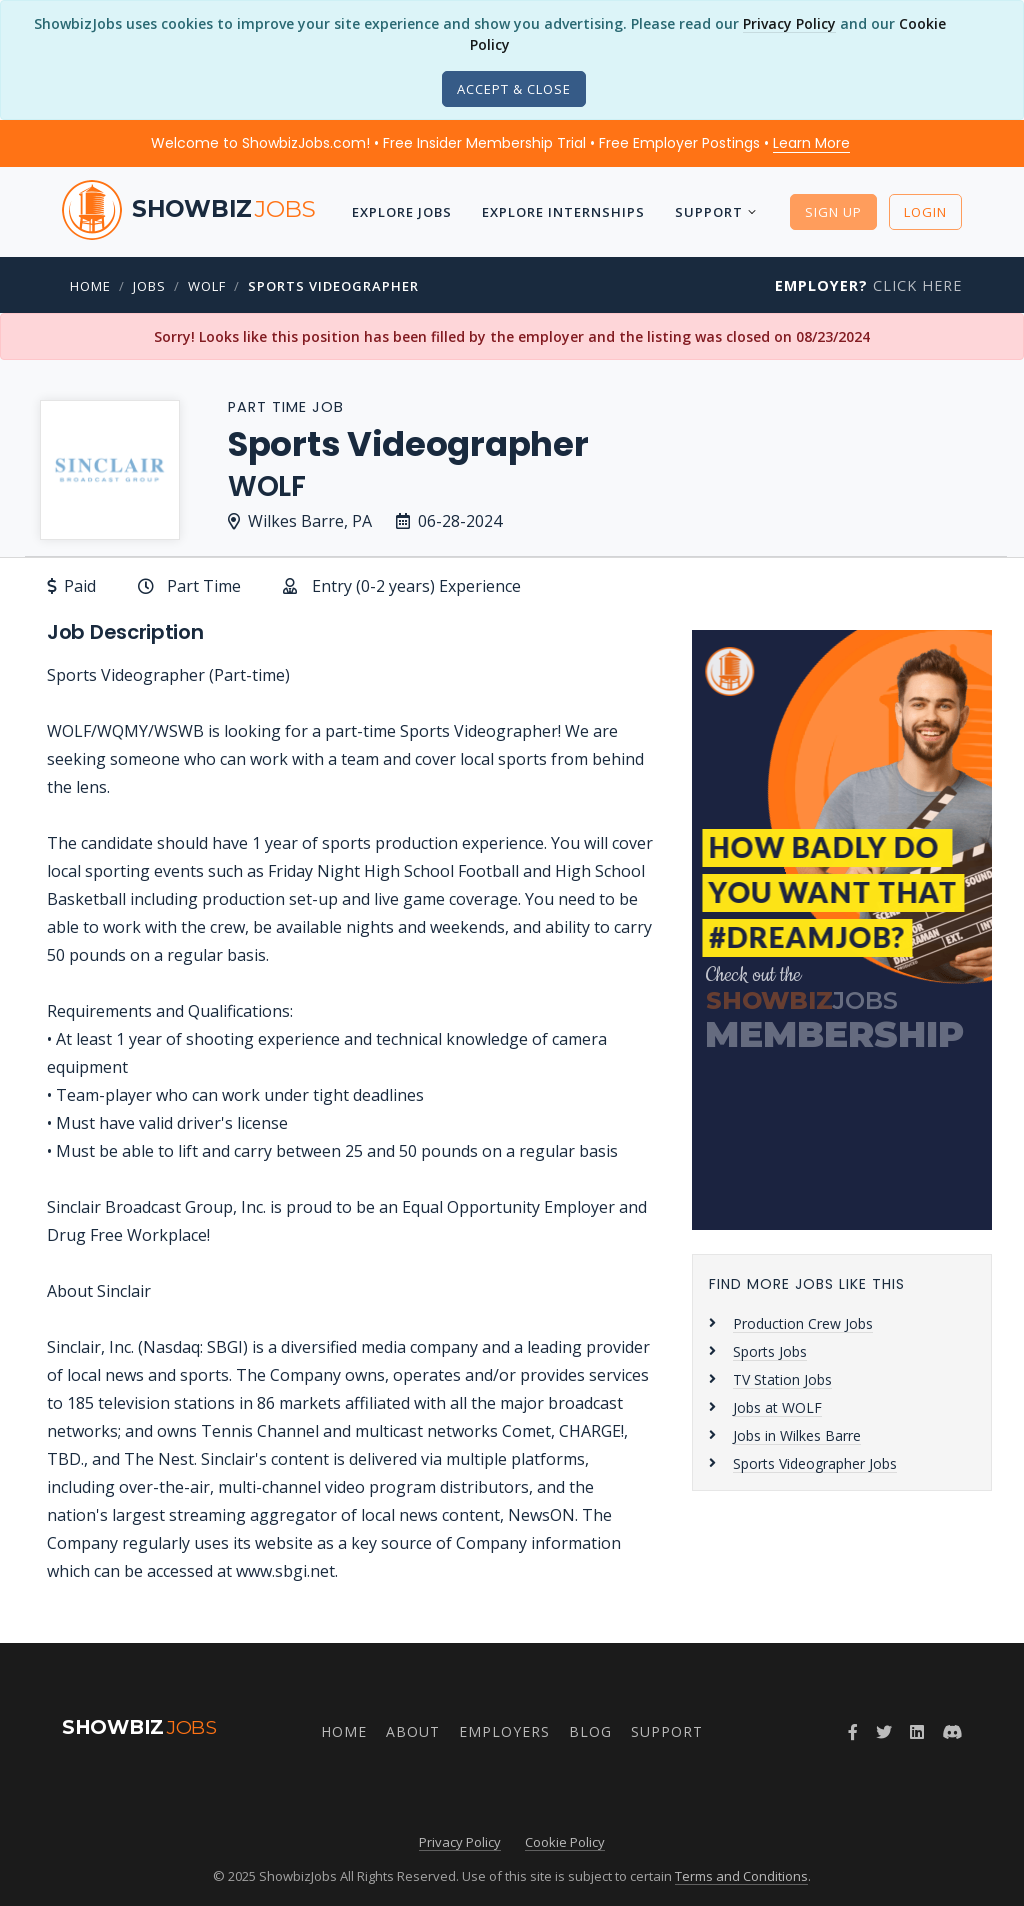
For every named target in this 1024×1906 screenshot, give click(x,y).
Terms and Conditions (741, 1876)
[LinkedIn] (917, 1732)
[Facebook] (853, 1732)
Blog (590, 1731)
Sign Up (833, 212)
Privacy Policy (789, 23)
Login (925, 212)
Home (90, 286)
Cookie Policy (565, 1842)
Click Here (868, 285)
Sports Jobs (770, 1351)
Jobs (149, 286)
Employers (504, 1731)
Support (709, 212)
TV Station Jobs (782, 1379)
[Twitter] (884, 1732)
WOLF (207, 286)
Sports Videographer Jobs (815, 1463)
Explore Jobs (402, 212)
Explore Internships (563, 212)
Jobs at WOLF (777, 1407)
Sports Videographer (333, 286)
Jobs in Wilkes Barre (797, 1435)
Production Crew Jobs (803, 1323)
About (413, 1731)
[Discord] (952, 1732)
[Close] (514, 89)
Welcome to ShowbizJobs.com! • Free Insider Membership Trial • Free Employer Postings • (500, 143)
